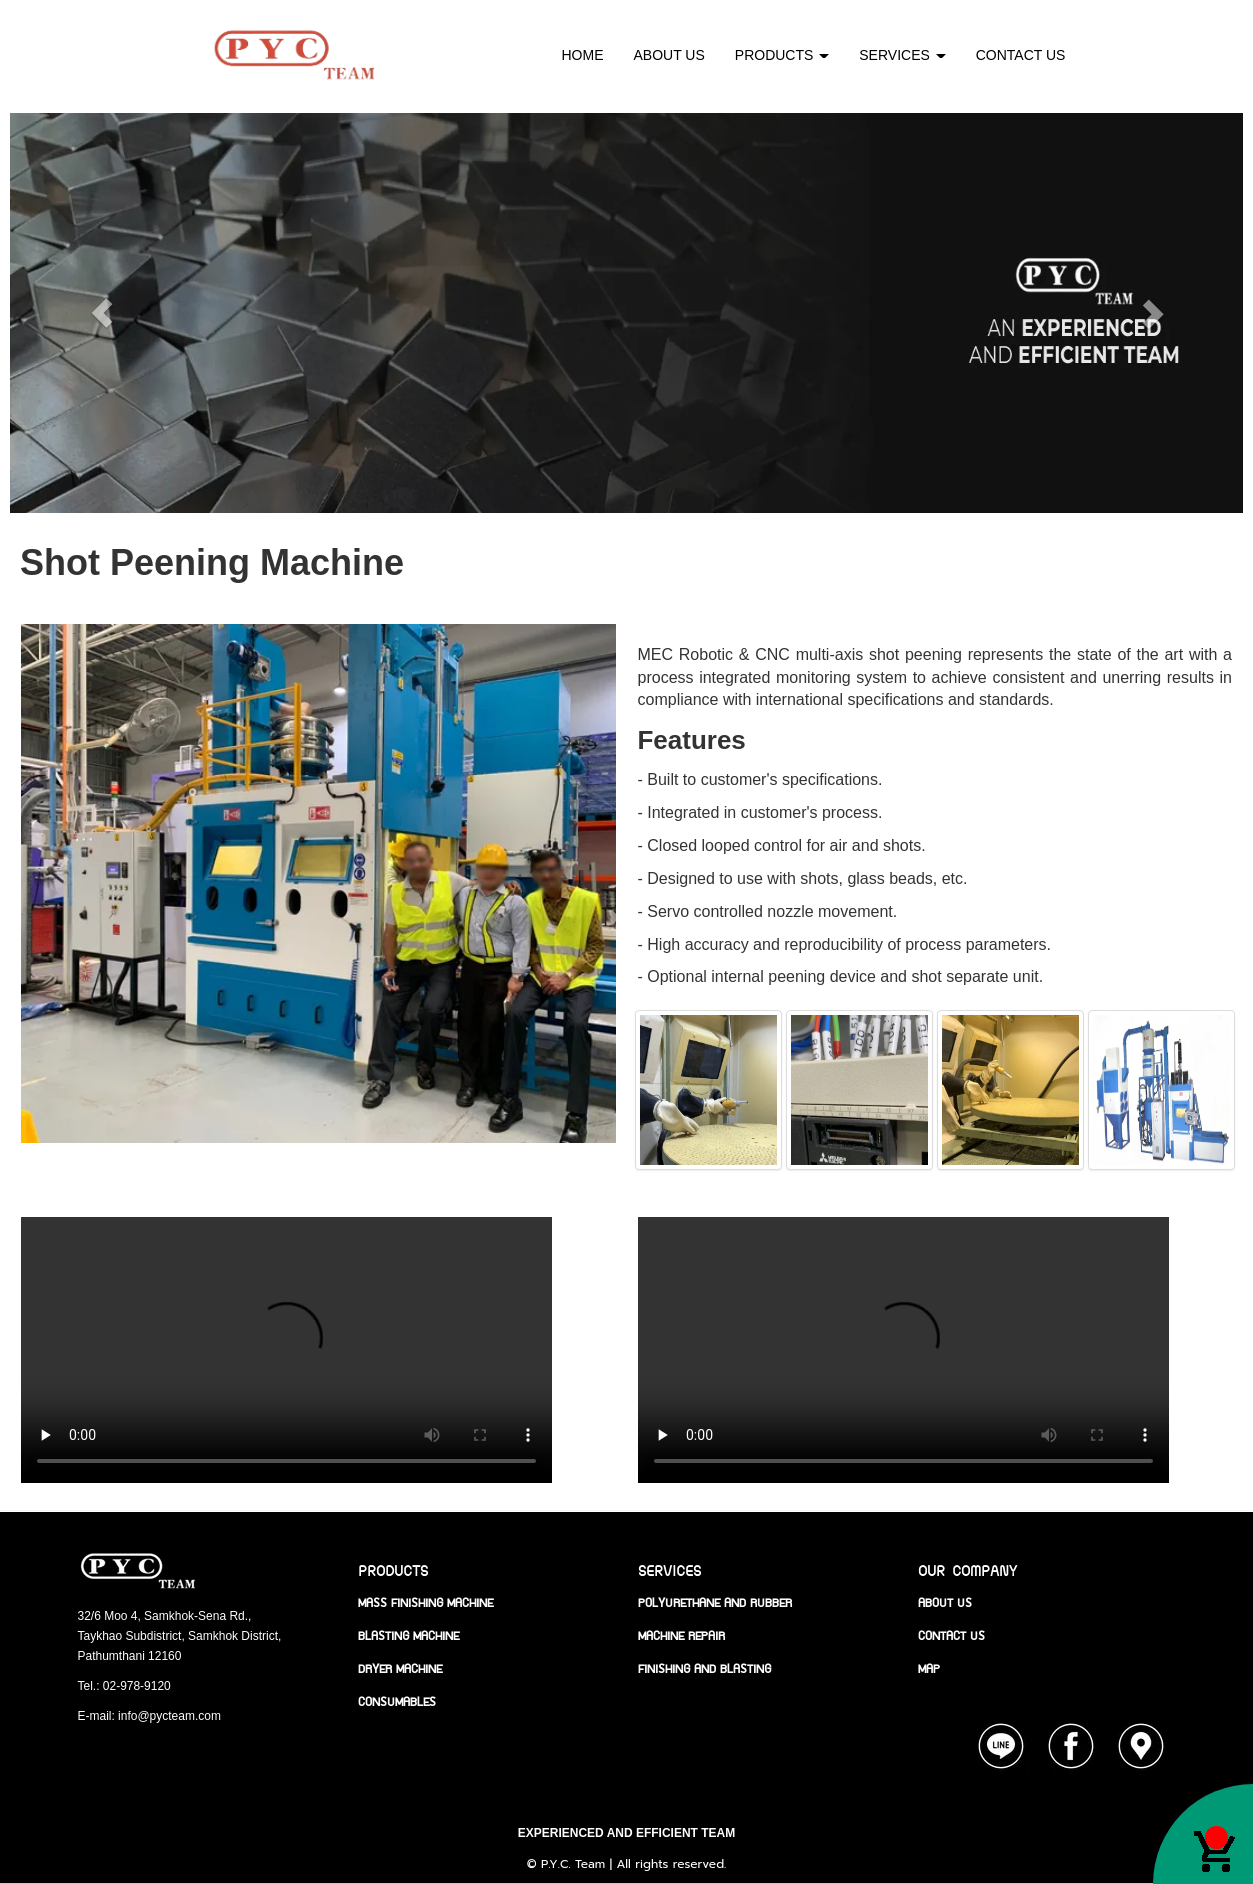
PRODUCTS (782, 55)
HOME (583, 55)
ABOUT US (669, 55)
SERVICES (902, 55)
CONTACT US (1021, 55)
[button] (1101, 313)
